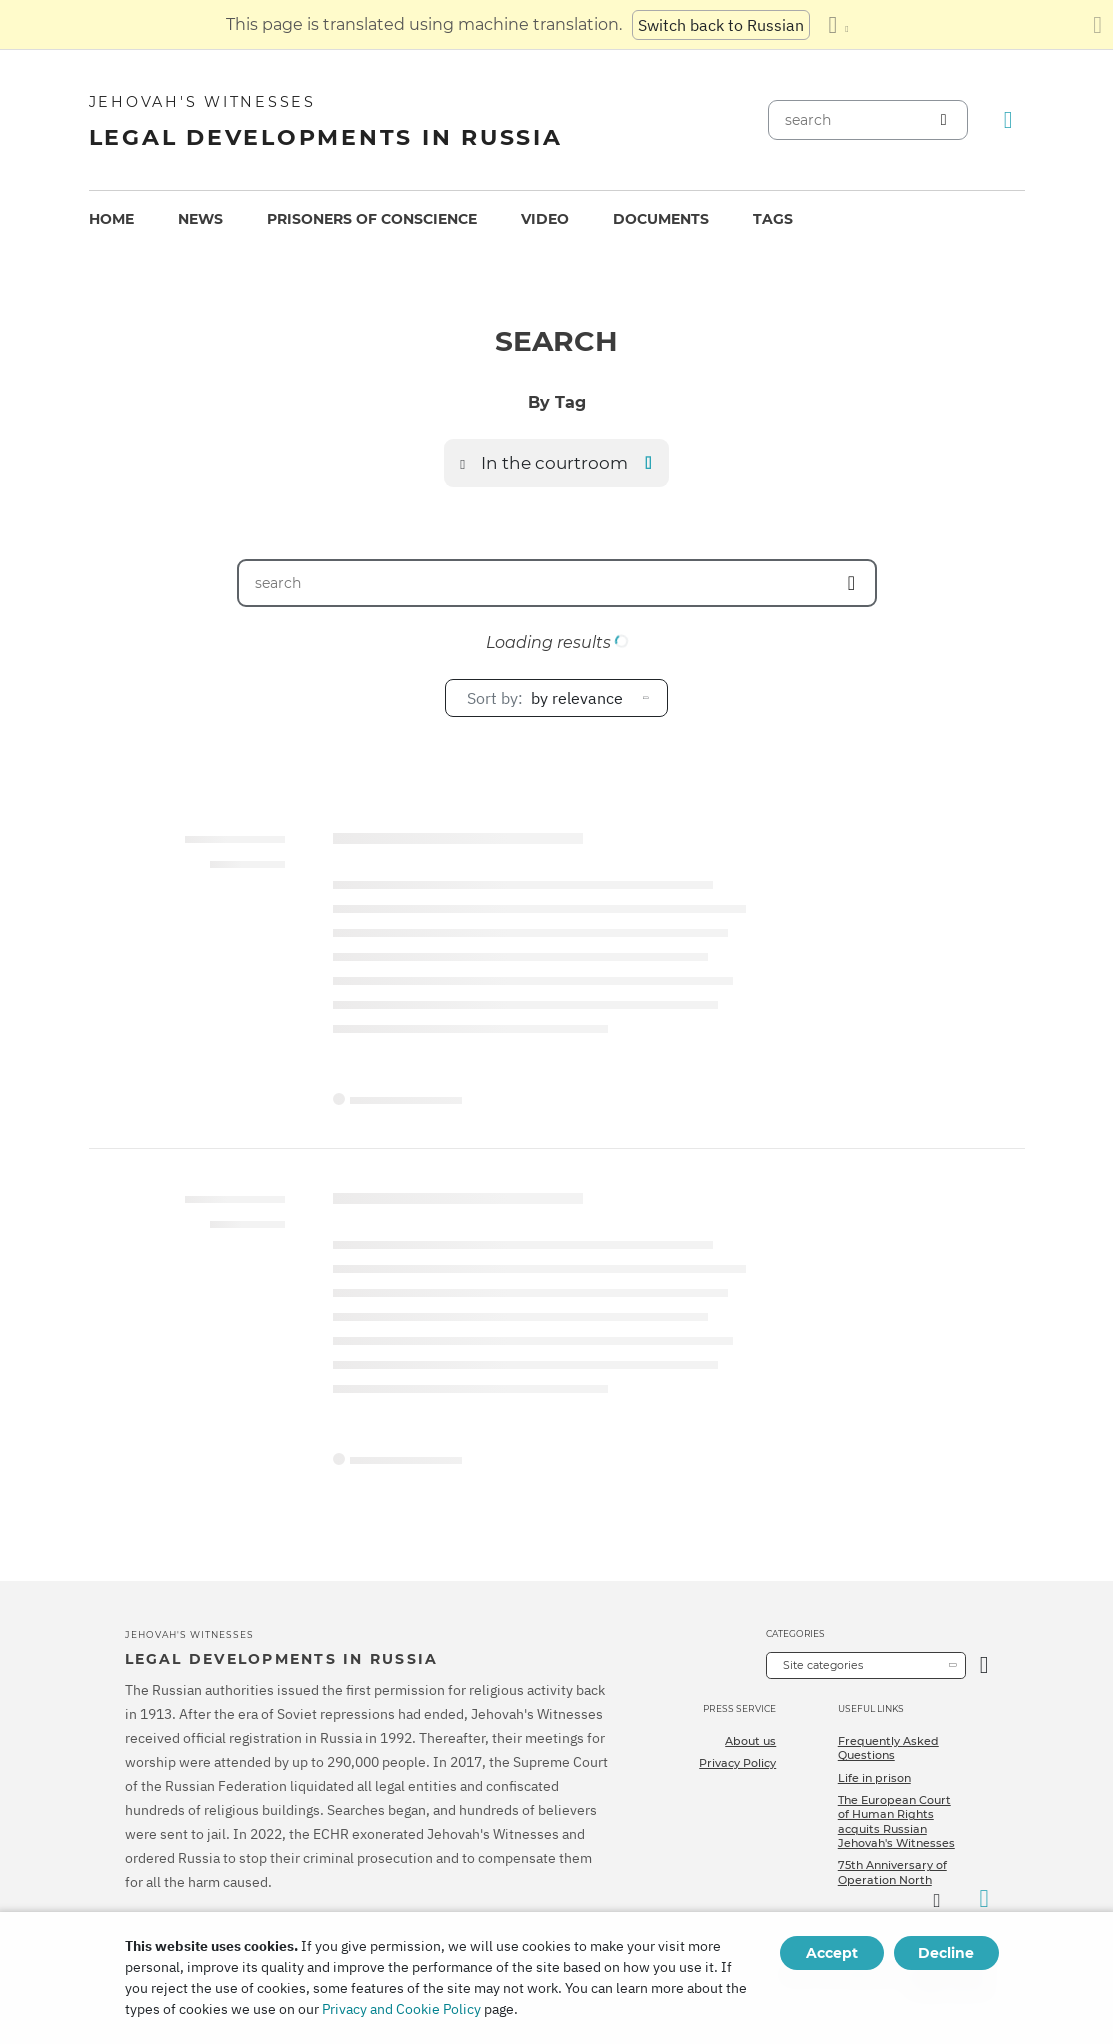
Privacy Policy (737, 1763)
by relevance (545, 698)
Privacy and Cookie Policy (401, 2009)
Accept (832, 1953)
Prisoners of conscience (372, 219)
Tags (773, 219)
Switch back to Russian (721, 25)
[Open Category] (984, 1665)
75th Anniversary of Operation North (892, 1872)
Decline (946, 1953)
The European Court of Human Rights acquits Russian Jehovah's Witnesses (896, 1821)
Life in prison (874, 1778)
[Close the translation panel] (1097, 25)
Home (111, 219)
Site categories (823, 1665)
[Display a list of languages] (838, 25)
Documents (661, 219)
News (200, 219)
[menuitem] (111, 219)
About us (750, 1741)
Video (545, 219)
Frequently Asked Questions (888, 1748)
